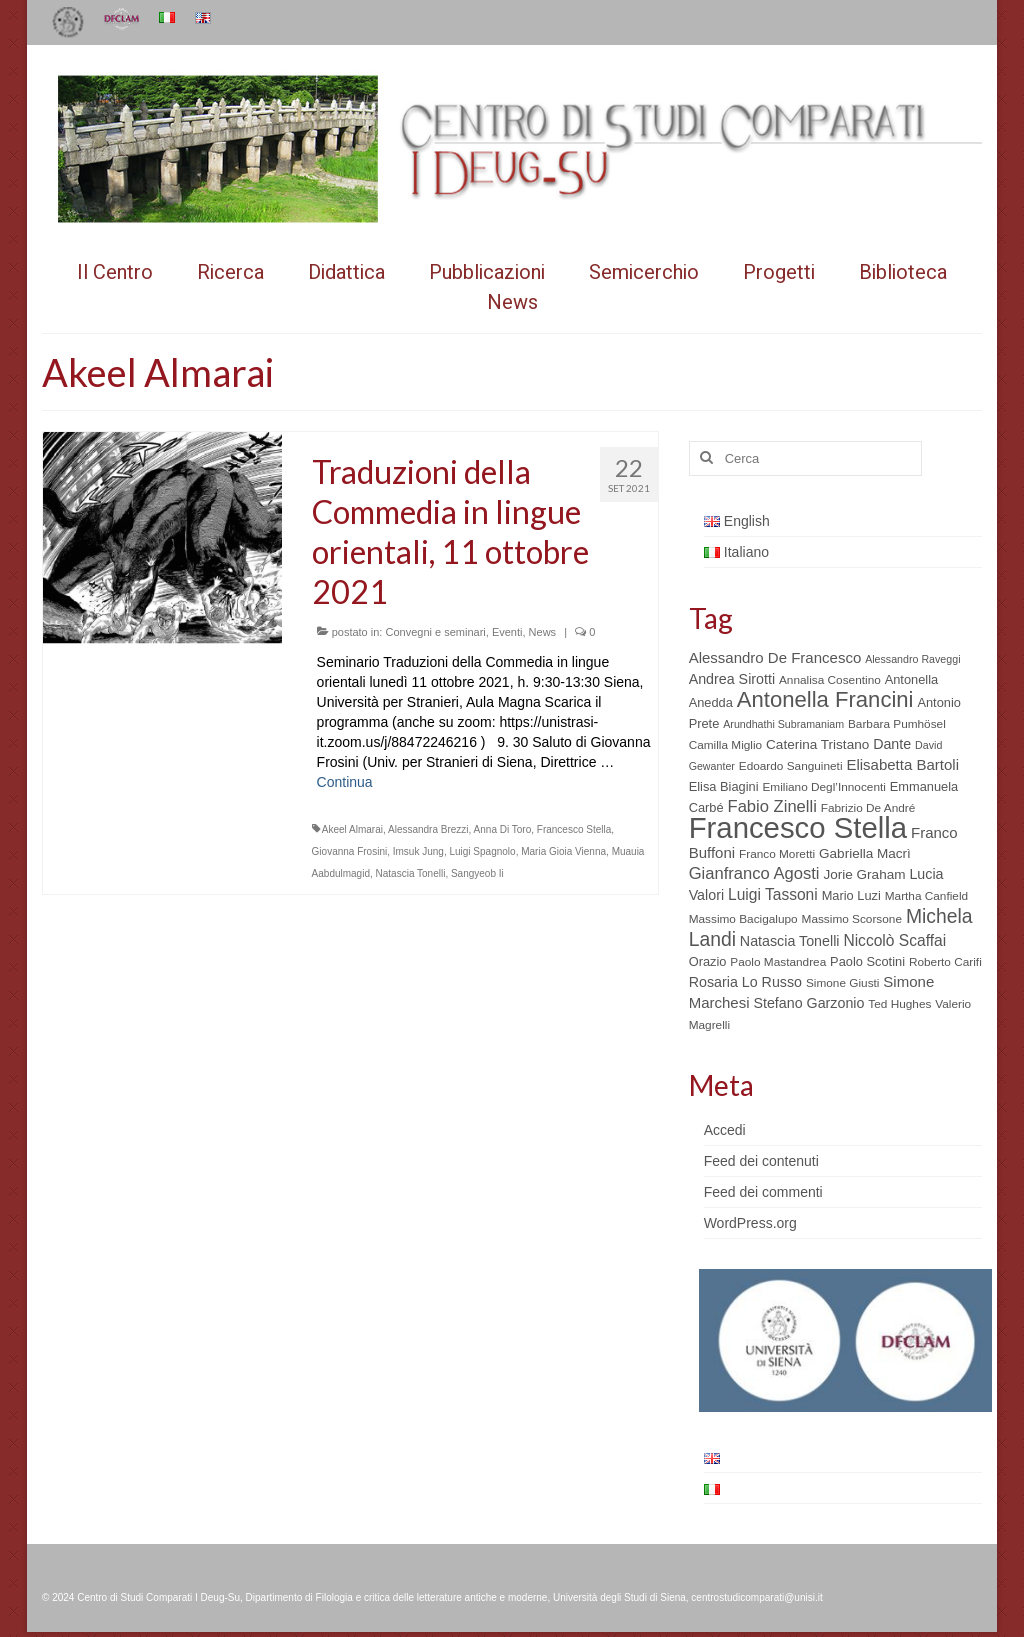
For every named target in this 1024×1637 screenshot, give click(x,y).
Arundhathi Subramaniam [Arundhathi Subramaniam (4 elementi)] (783, 724)
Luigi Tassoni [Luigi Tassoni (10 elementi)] (773, 894)
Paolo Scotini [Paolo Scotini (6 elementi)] (867, 961)
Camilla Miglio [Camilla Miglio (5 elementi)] (726, 745)
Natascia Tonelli (411, 873)
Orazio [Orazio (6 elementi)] (708, 961)
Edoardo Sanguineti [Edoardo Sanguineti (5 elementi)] (791, 766)
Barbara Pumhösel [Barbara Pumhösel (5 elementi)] (897, 724)
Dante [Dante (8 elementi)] (892, 744)
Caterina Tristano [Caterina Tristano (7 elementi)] (817, 744)
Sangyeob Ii (477, 873)
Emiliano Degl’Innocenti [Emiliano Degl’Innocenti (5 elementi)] (823, 787)
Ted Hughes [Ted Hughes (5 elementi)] (899, 1004)
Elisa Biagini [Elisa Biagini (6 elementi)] (724, 786)
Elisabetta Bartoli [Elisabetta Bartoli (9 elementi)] (902, 764)
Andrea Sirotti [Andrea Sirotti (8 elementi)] (732, 679)
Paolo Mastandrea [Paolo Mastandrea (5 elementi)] (778, 962)
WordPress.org (750, 1223)
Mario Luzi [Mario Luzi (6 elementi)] (851, 895)
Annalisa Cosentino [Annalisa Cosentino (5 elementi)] (830, 680)
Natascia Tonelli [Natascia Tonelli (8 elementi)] (790, 941)
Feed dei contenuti (761, 1161)
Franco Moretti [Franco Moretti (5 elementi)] (777, 854)
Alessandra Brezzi (428, 829)
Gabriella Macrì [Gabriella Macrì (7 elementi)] (865, 853)
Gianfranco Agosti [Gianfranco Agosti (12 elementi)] (754, 873)
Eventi (507, 632)
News (543, 632)
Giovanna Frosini (350, 851)
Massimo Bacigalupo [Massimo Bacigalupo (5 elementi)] (743, 919)
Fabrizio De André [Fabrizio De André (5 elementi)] (868, 808)
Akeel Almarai (352, 829)
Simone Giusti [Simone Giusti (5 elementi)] (843, 983)
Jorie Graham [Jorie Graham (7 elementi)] (864, 874)
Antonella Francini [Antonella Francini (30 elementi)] (825, 699)
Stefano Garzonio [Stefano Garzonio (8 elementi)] (808, 1003)
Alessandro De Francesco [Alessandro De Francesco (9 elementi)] (775, 657)
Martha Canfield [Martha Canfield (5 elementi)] (926, 896)
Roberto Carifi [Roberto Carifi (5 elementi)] (945, 962)
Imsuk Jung (418, 851)
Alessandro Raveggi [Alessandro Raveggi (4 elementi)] (912, 659)
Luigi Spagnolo (482, 851)
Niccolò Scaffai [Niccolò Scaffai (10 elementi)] (894, 940)
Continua (345, 782)
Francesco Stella (574, 829)
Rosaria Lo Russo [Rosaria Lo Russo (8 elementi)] (745, 982)
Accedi (725, 1130)
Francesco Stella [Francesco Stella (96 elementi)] (798, 827)
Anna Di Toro (503, 829)
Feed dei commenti (763, 1192)
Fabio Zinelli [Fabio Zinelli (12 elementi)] (772, 806)
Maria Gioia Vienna (563, 851)
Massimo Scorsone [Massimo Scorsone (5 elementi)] (852, 919)
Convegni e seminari (435, 632)
